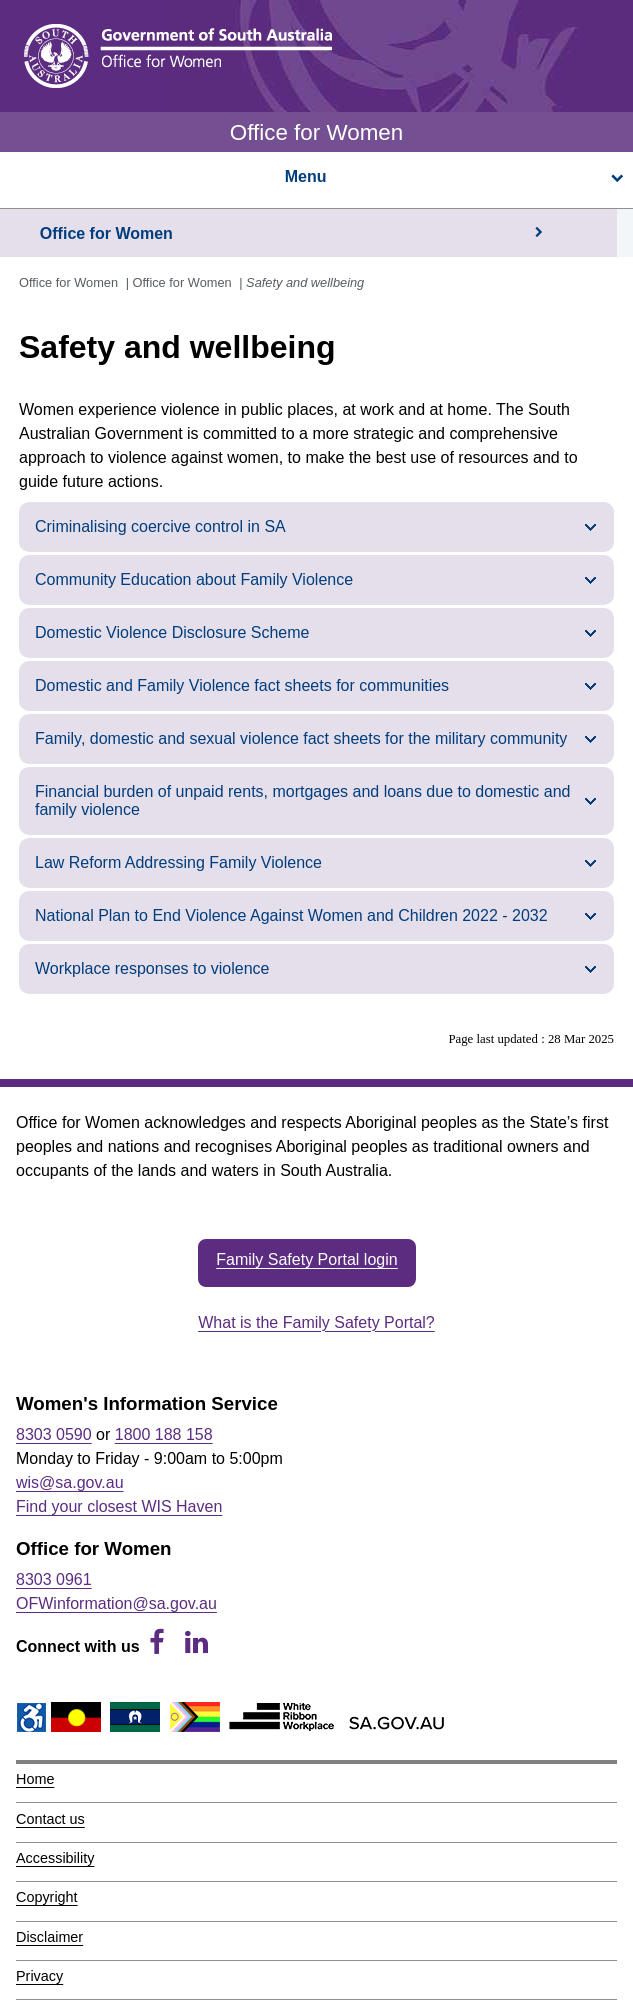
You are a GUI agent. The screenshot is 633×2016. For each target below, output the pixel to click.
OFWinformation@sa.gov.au (116, 1603)
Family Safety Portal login (306, 1259)
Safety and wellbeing (305, 282)
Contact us (50, 1819)
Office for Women (106, 233)
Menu (453, 176)
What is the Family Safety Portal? (316, 1322)
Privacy (39, 1976)
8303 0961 (54, 1579)
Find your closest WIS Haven (119, 1506)
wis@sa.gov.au (70, 1482)
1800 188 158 (164, 1434)
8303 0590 (54, 1434)
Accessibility (55, 1858)
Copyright (47, 1897)
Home (35, 1779)
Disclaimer (49, 1937)
